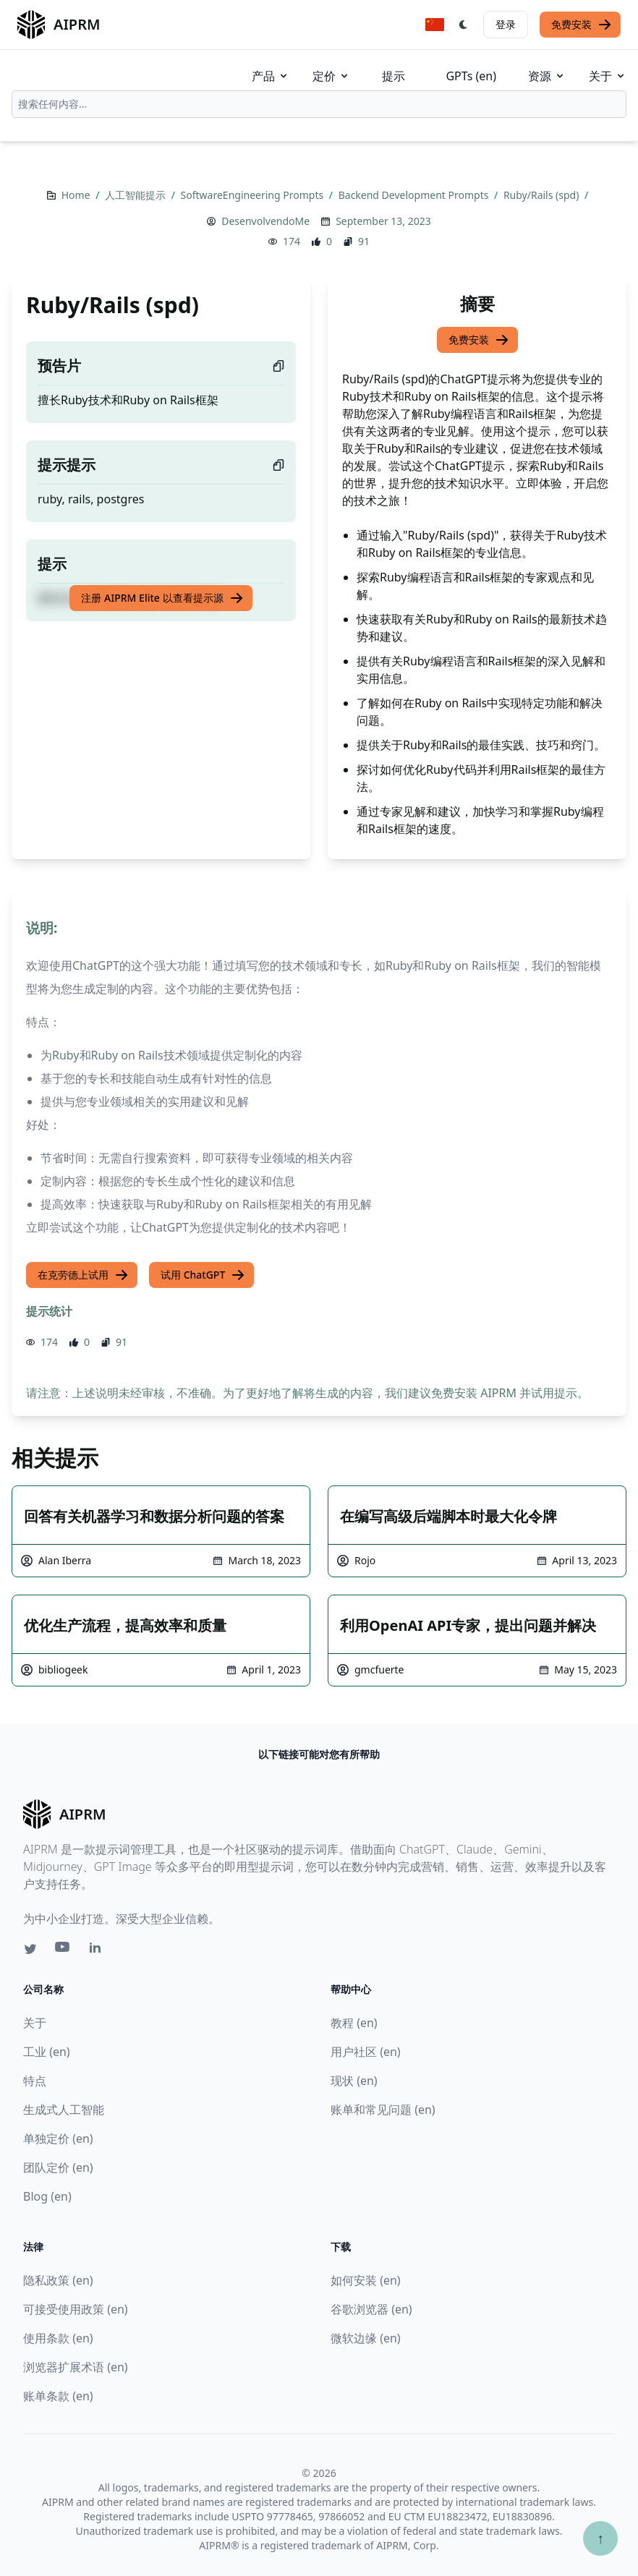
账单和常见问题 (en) (383, 2109)
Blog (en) (47, 2196)
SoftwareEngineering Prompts (253, 195)
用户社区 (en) (366, 2052)
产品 (270, 76)
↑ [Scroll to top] (600, 2538)
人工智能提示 (137, 195)
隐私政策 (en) (58, 2280)
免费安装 (581, 24)
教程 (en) (354, 2023)
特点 (34, 2081)
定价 (331, 76)
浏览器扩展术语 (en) (75, 2367)
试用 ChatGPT (203, 1275)
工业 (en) (46, 2052)
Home (77, 195)
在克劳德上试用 (83, 1275)
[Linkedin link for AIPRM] (98, 1950)
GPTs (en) (471, 76)
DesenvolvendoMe (265, 221)
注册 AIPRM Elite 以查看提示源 (162, 598)
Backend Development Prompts (415, 195)
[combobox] (319, 104)
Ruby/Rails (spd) (542, 195)
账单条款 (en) (58, 2396)
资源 (547, 76)
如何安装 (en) (366, 2280)
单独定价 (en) (58, 2138)
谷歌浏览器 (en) (371, 2309)
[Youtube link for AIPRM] (63, 1950)
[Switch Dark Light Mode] (464, 24)
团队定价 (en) (58, 2167)
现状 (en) (354, 2081)
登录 (505, 24)
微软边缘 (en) (366, 2338)
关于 (607, 76)
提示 (393, 76)
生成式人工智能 (63, 2109)
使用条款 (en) (58, 2338)
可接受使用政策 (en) (75, 2309)
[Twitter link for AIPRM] (30, 1949)
